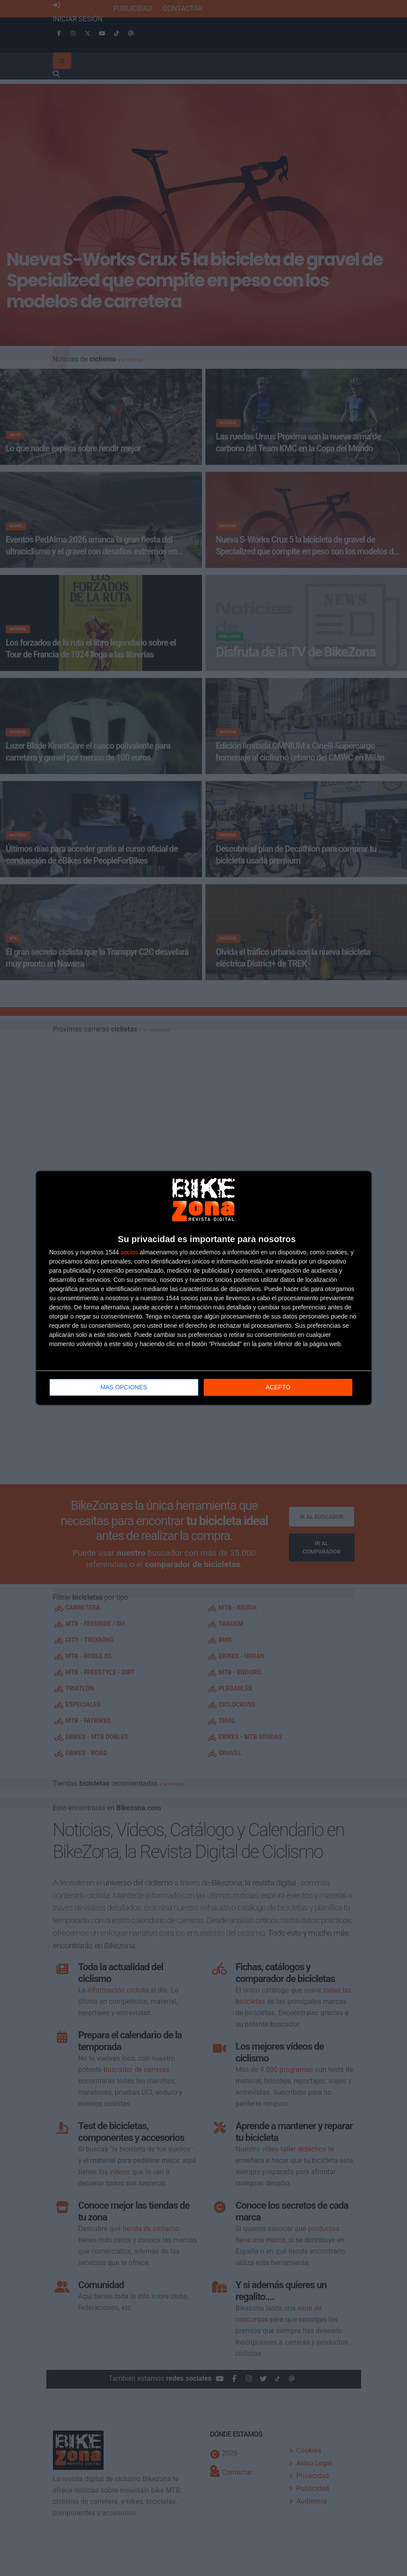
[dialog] (203, 1288)
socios (129, 1252)
